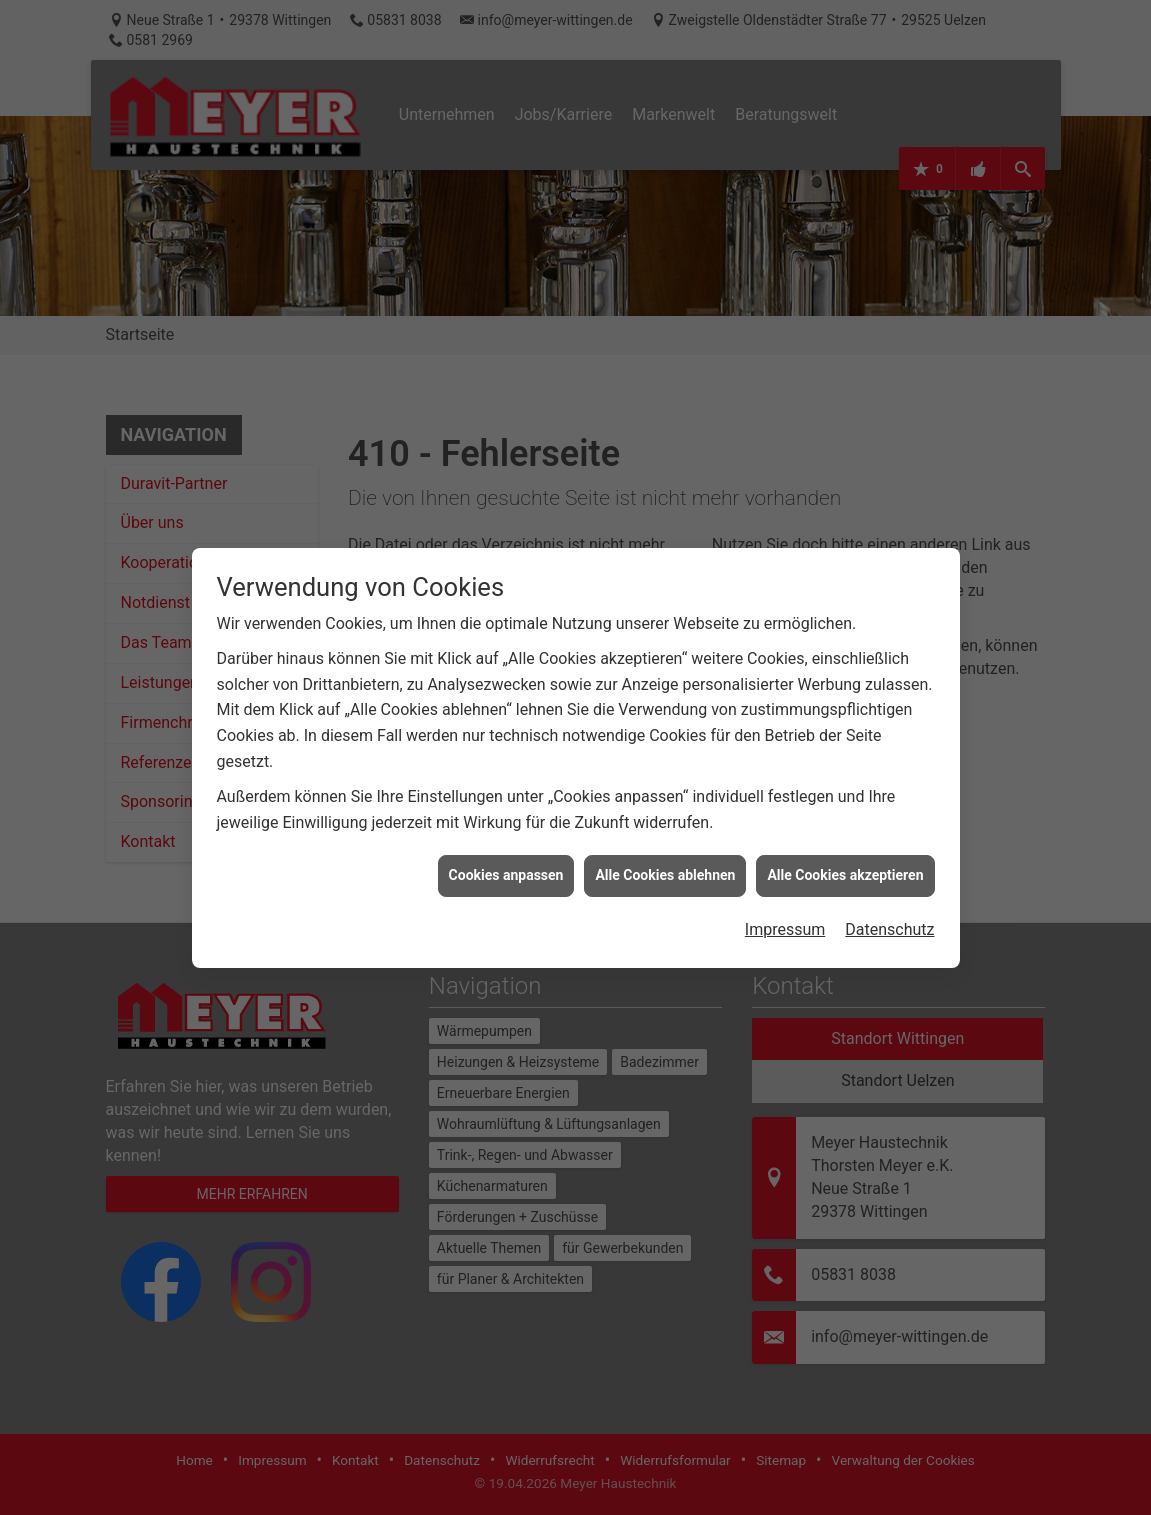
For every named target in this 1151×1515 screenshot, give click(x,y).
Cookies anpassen (506, 853)
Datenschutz (889, 907)
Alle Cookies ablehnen (665, 853)
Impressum (785, 907)
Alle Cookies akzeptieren (845, 853)
